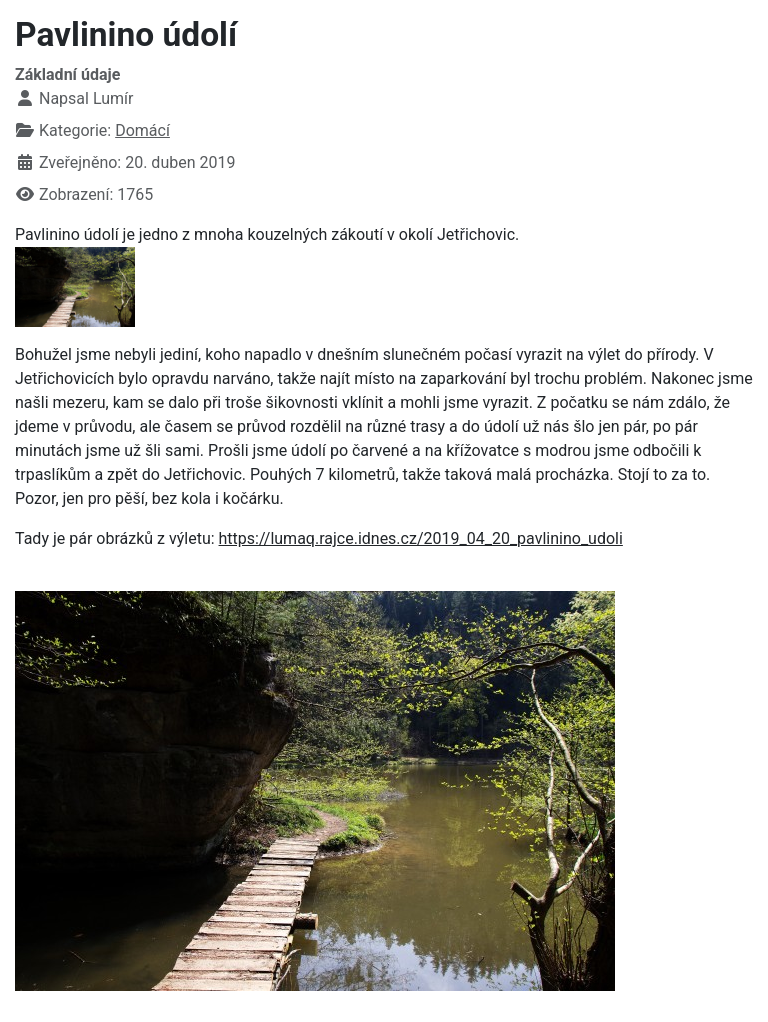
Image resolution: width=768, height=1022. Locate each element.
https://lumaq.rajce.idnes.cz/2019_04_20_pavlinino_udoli (421, 538)
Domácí (142, 130)
